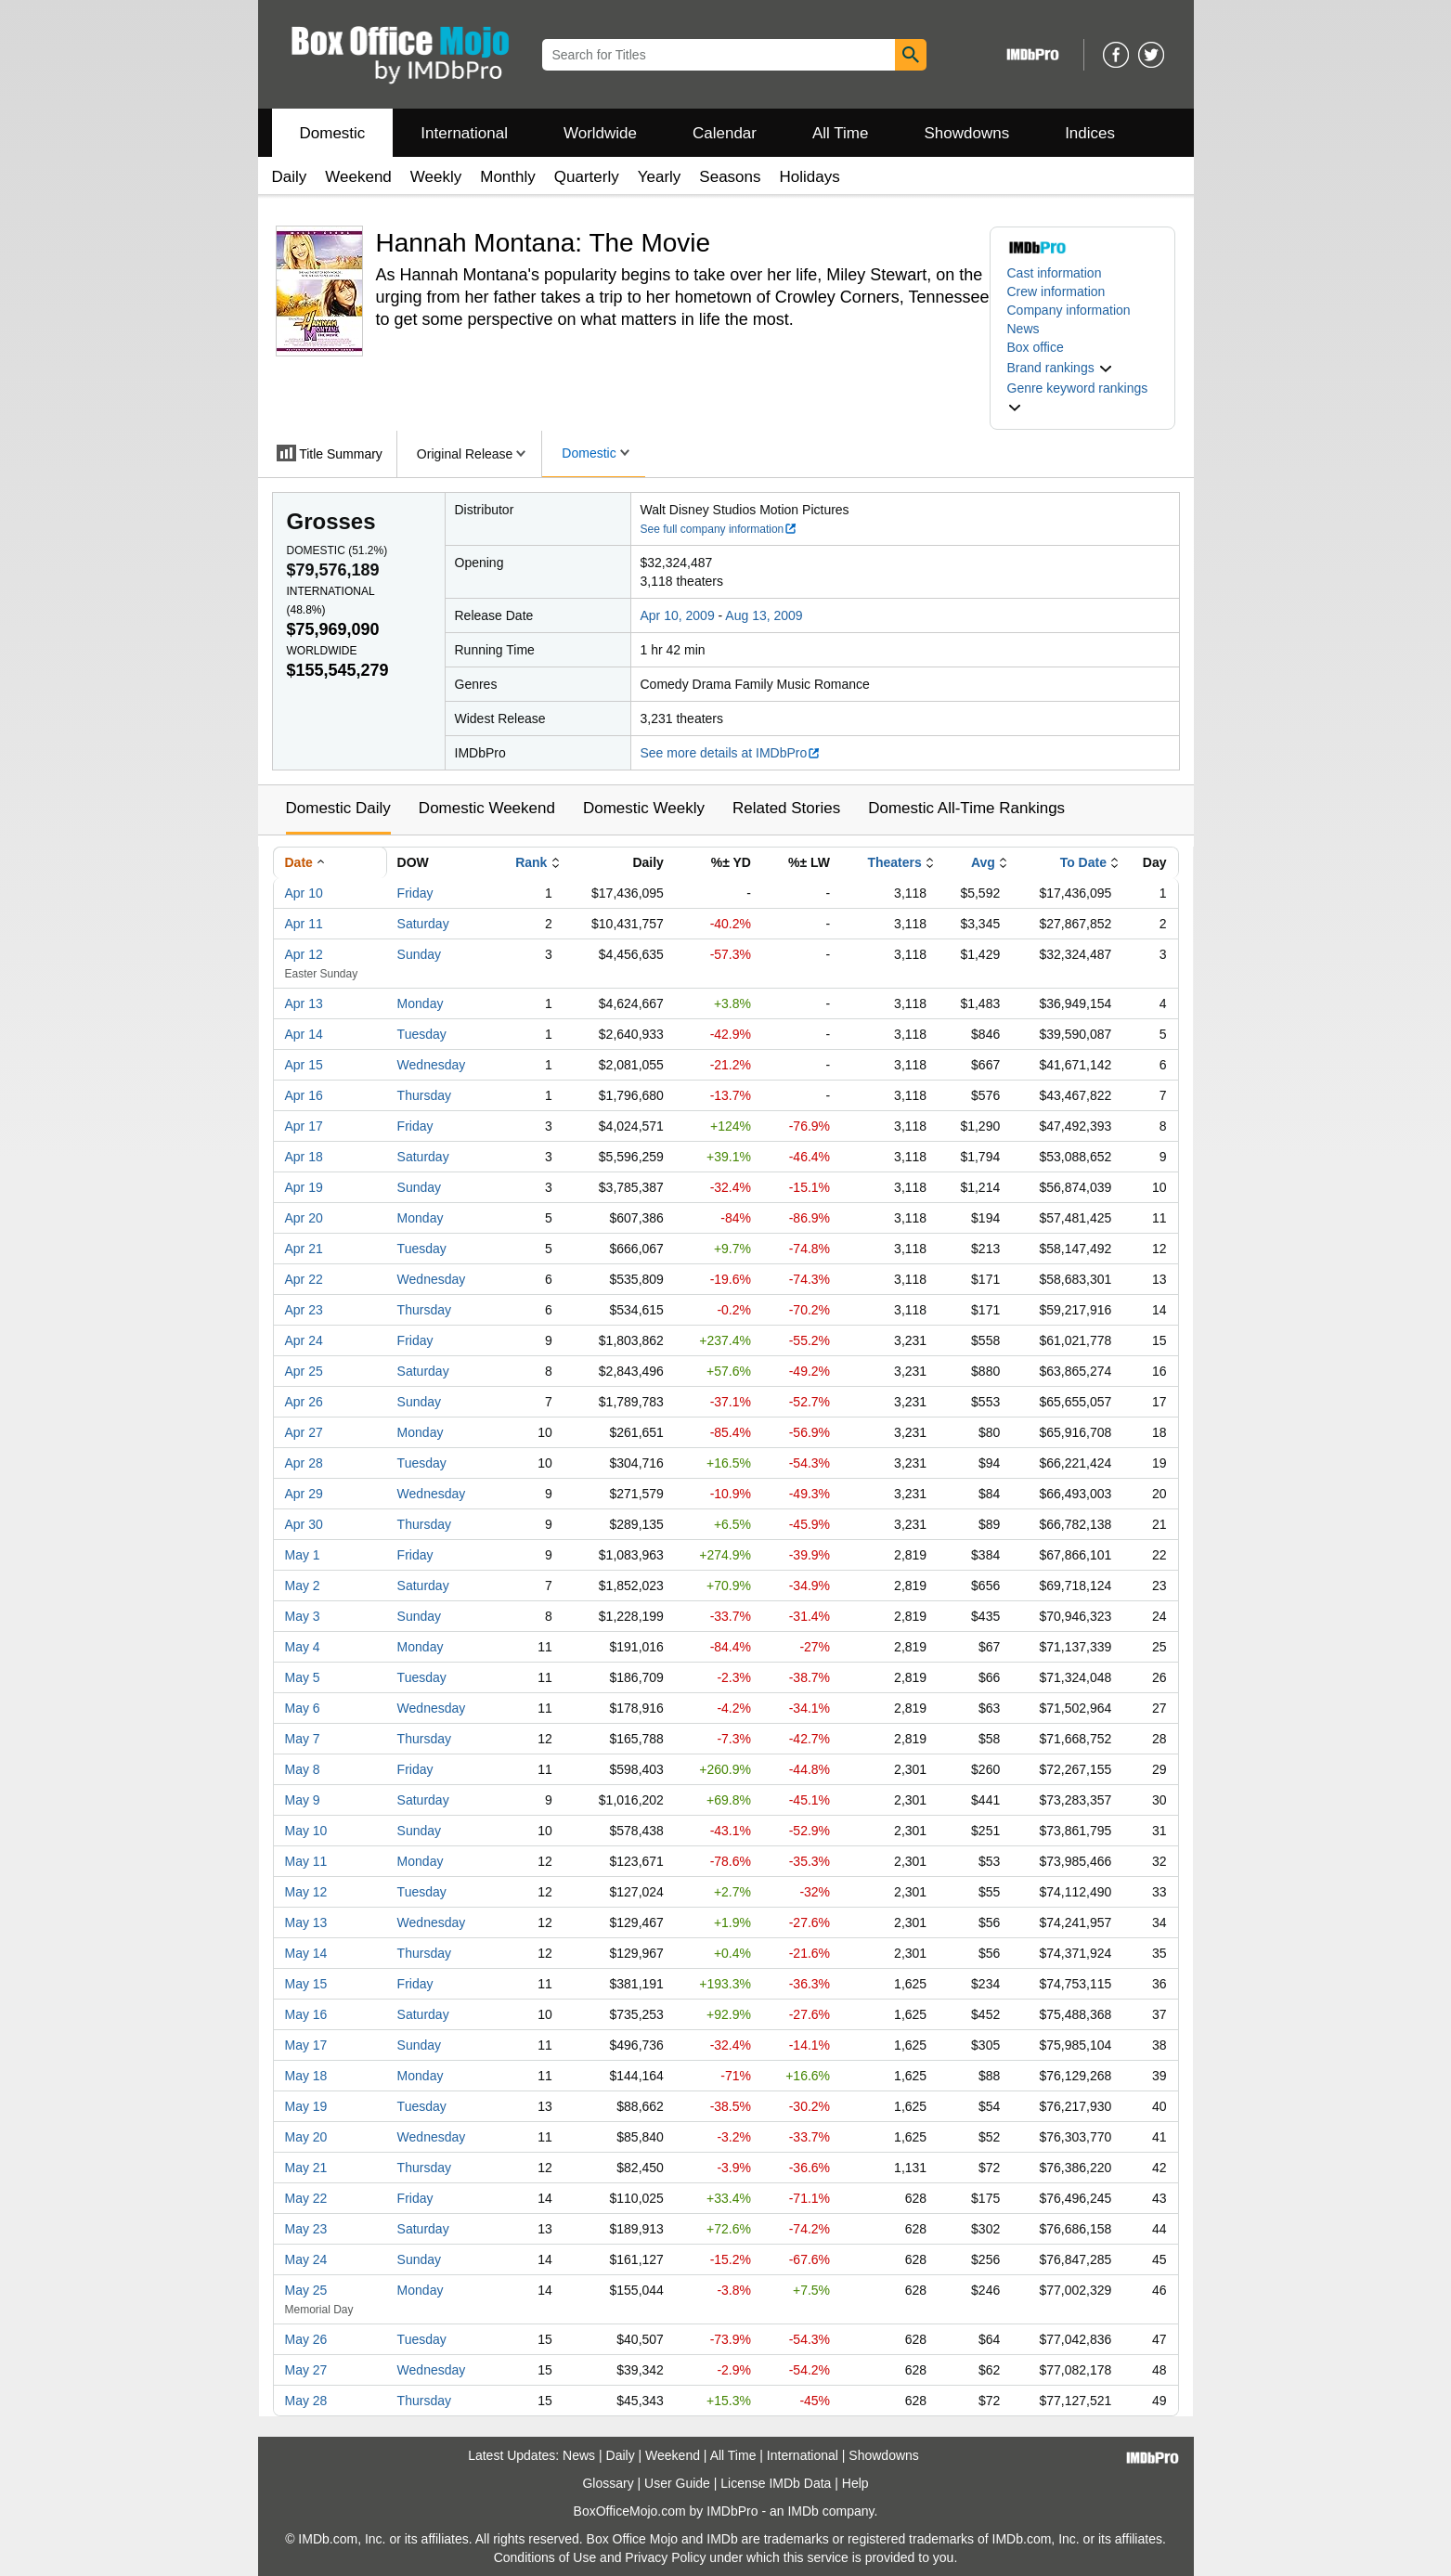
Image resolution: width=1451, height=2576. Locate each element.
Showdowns (966, 133)
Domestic (333, 133)
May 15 (306, 1983)
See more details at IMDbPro (731, 752)
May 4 (302, 1646)
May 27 (306, 2369)
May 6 (302, 1708)
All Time (840, 133)
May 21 (306, 2167)
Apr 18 (304, 1156)
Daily (289, 177)
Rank (531, 862)
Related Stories (786, 808)
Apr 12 (304, 954)
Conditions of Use (545, 2557)
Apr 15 (304, 1064)
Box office (1035, 347)
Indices (1090, 133)
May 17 (306, 2045)
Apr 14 (304, 1034)
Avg (983, 862)
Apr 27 (304, 1432)
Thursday (424, 1095)
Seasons (729, 177)
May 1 (302, 1554)
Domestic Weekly (644, 808)
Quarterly (586, 177)
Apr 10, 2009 (678, 615)
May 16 (306, 2014)
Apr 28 (304, 1463)
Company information (1069, 310)
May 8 (302, 1769)
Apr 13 (304, 1003)
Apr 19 (304, 1187)
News (1023, 328)
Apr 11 (304, 923)
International (464, 133)
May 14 (306, 1953)
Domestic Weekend (487, 808)
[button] (1060, 367)
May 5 (302, 1677)
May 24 (306, 2259)
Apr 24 (304, 1340)
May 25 (306, 2290)
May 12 (306, 1891)
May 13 (306, 1922)
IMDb (802, 2511)
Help (855, 2483)
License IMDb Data (775, 2483)
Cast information (1054, 272)
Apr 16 (304, 1095)
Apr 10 (304, 893)
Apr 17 (304, 1126)
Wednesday (431, 1064)
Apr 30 (304, 1524)
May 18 (306, 2075)
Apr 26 (304, 1401)
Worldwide (600, 133)
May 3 (302, 1616)
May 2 (302, 1585)
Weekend (358, 177)
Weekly (435, 177)
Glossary (607, 2483)
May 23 (306, 2228)
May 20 (306, 2136)
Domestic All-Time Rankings (966, 808)
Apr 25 (304, 1371)
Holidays (810, 177)
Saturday (423, 923)
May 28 (306, 2400)
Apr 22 (304, 1279)
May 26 (306, 2339)
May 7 (302, 1738)
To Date (1083, 862)
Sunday (419, 954)
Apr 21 (304, 1248)
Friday (415, 893)
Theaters (894, 862)
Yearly (659, 177)
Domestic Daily (338, 808)
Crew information (1056, 291)
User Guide (677, 2483)
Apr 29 (304, 1493)
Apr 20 (304, 1217)
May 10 (306, 1830)
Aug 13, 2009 (763, 615)
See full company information (719, 529)
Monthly (508, 177)
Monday (420, 1003)
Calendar (725, 133)
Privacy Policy (665, 2557)
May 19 (306, 2106)
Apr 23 (304, 1309)
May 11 (306, 1861)
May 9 (302, 1800)
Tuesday (422, 1034)
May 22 (306, 2198)
